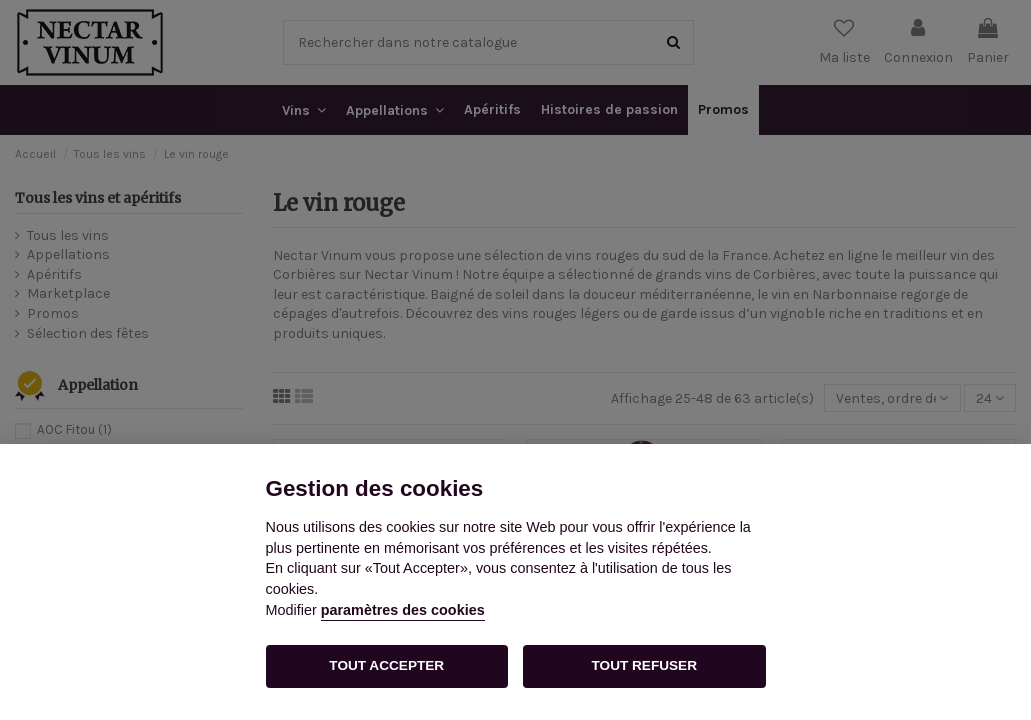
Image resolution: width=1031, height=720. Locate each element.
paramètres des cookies (403, 610)
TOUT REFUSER (644, 665)
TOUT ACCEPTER (386, 665)
